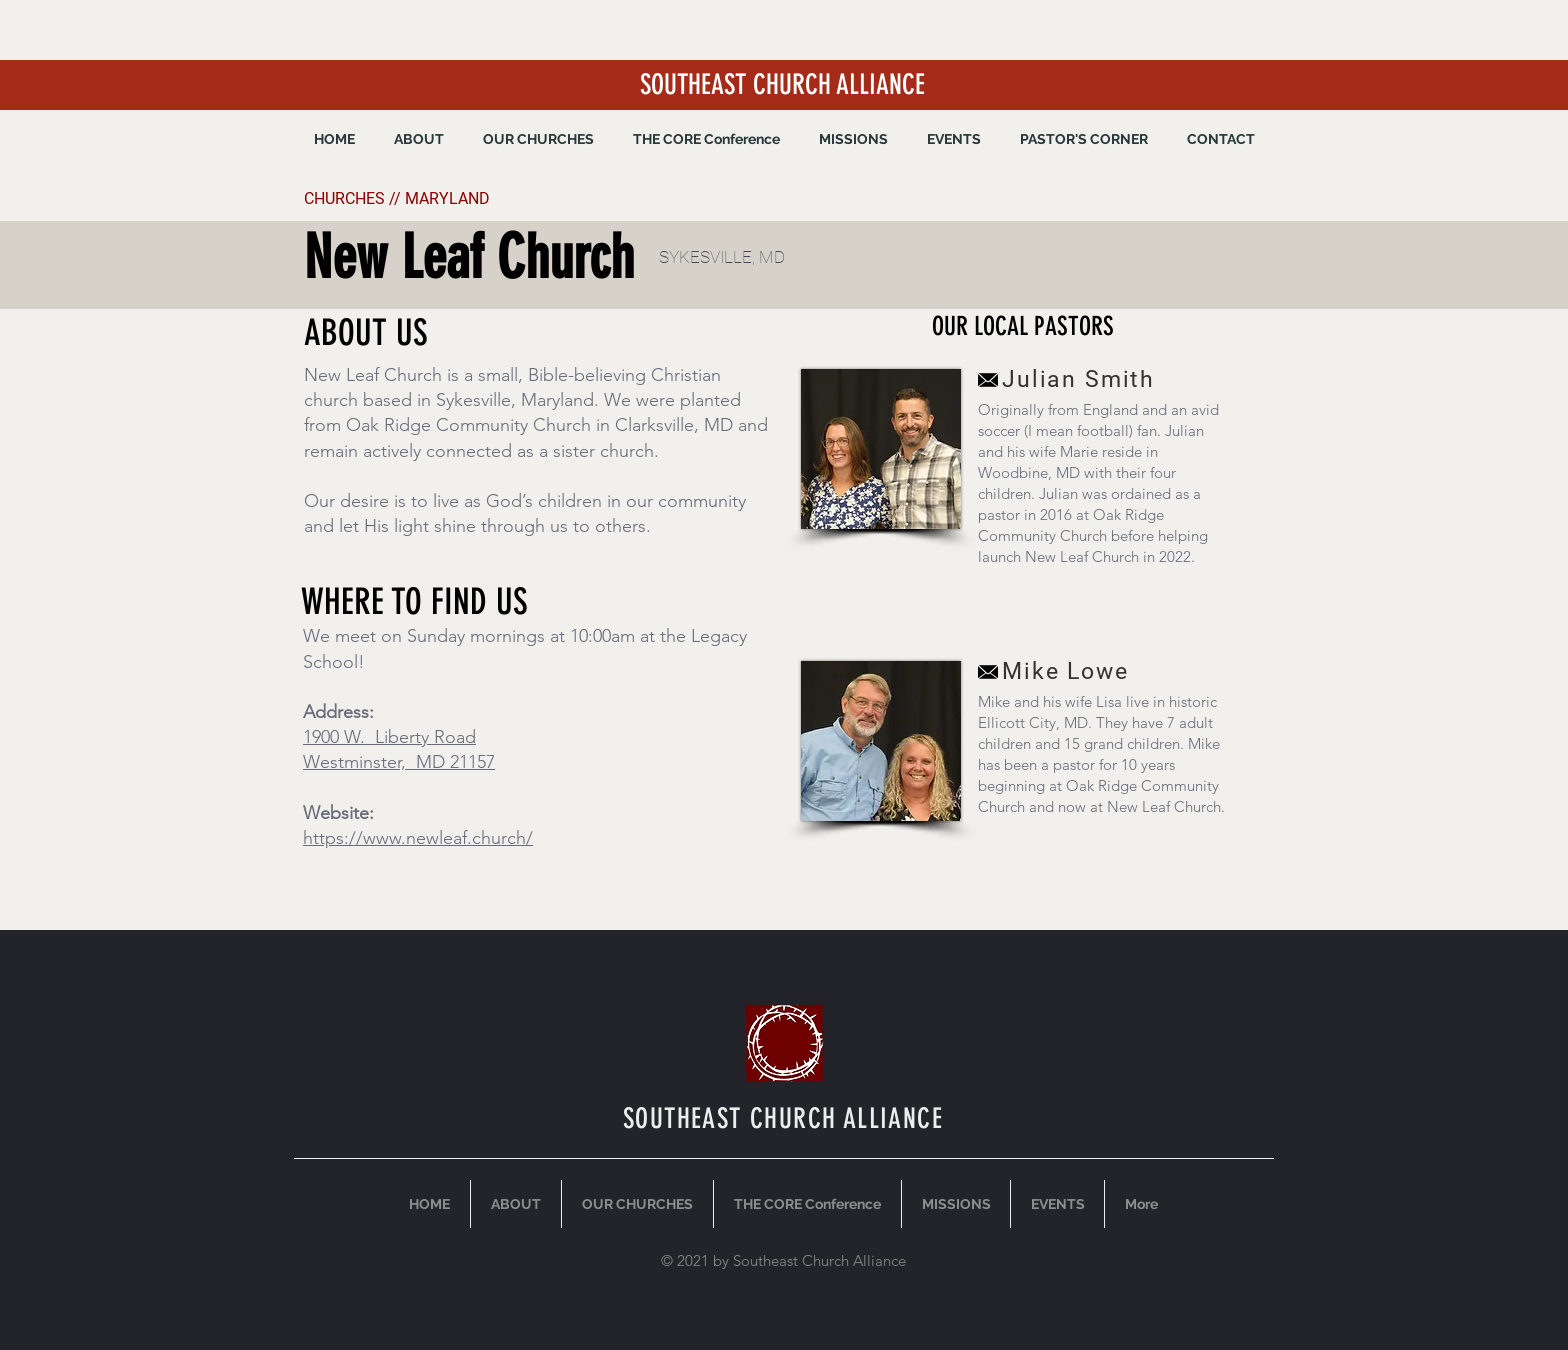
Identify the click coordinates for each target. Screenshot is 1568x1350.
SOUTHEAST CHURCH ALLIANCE (782, 84)
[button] (853, 139)
